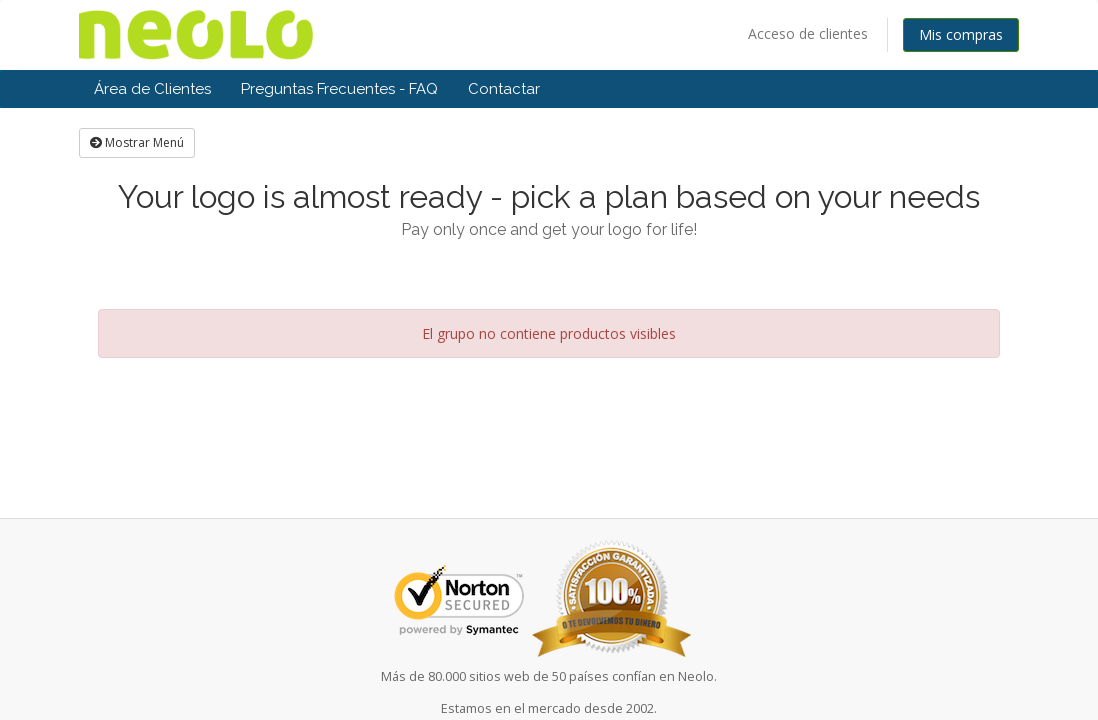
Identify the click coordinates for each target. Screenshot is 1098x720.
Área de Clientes (152, 89)
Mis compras (961, 34)
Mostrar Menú (137, 142)
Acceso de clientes (808, 33)
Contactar (504, 89)
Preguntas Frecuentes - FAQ (339, 89)
